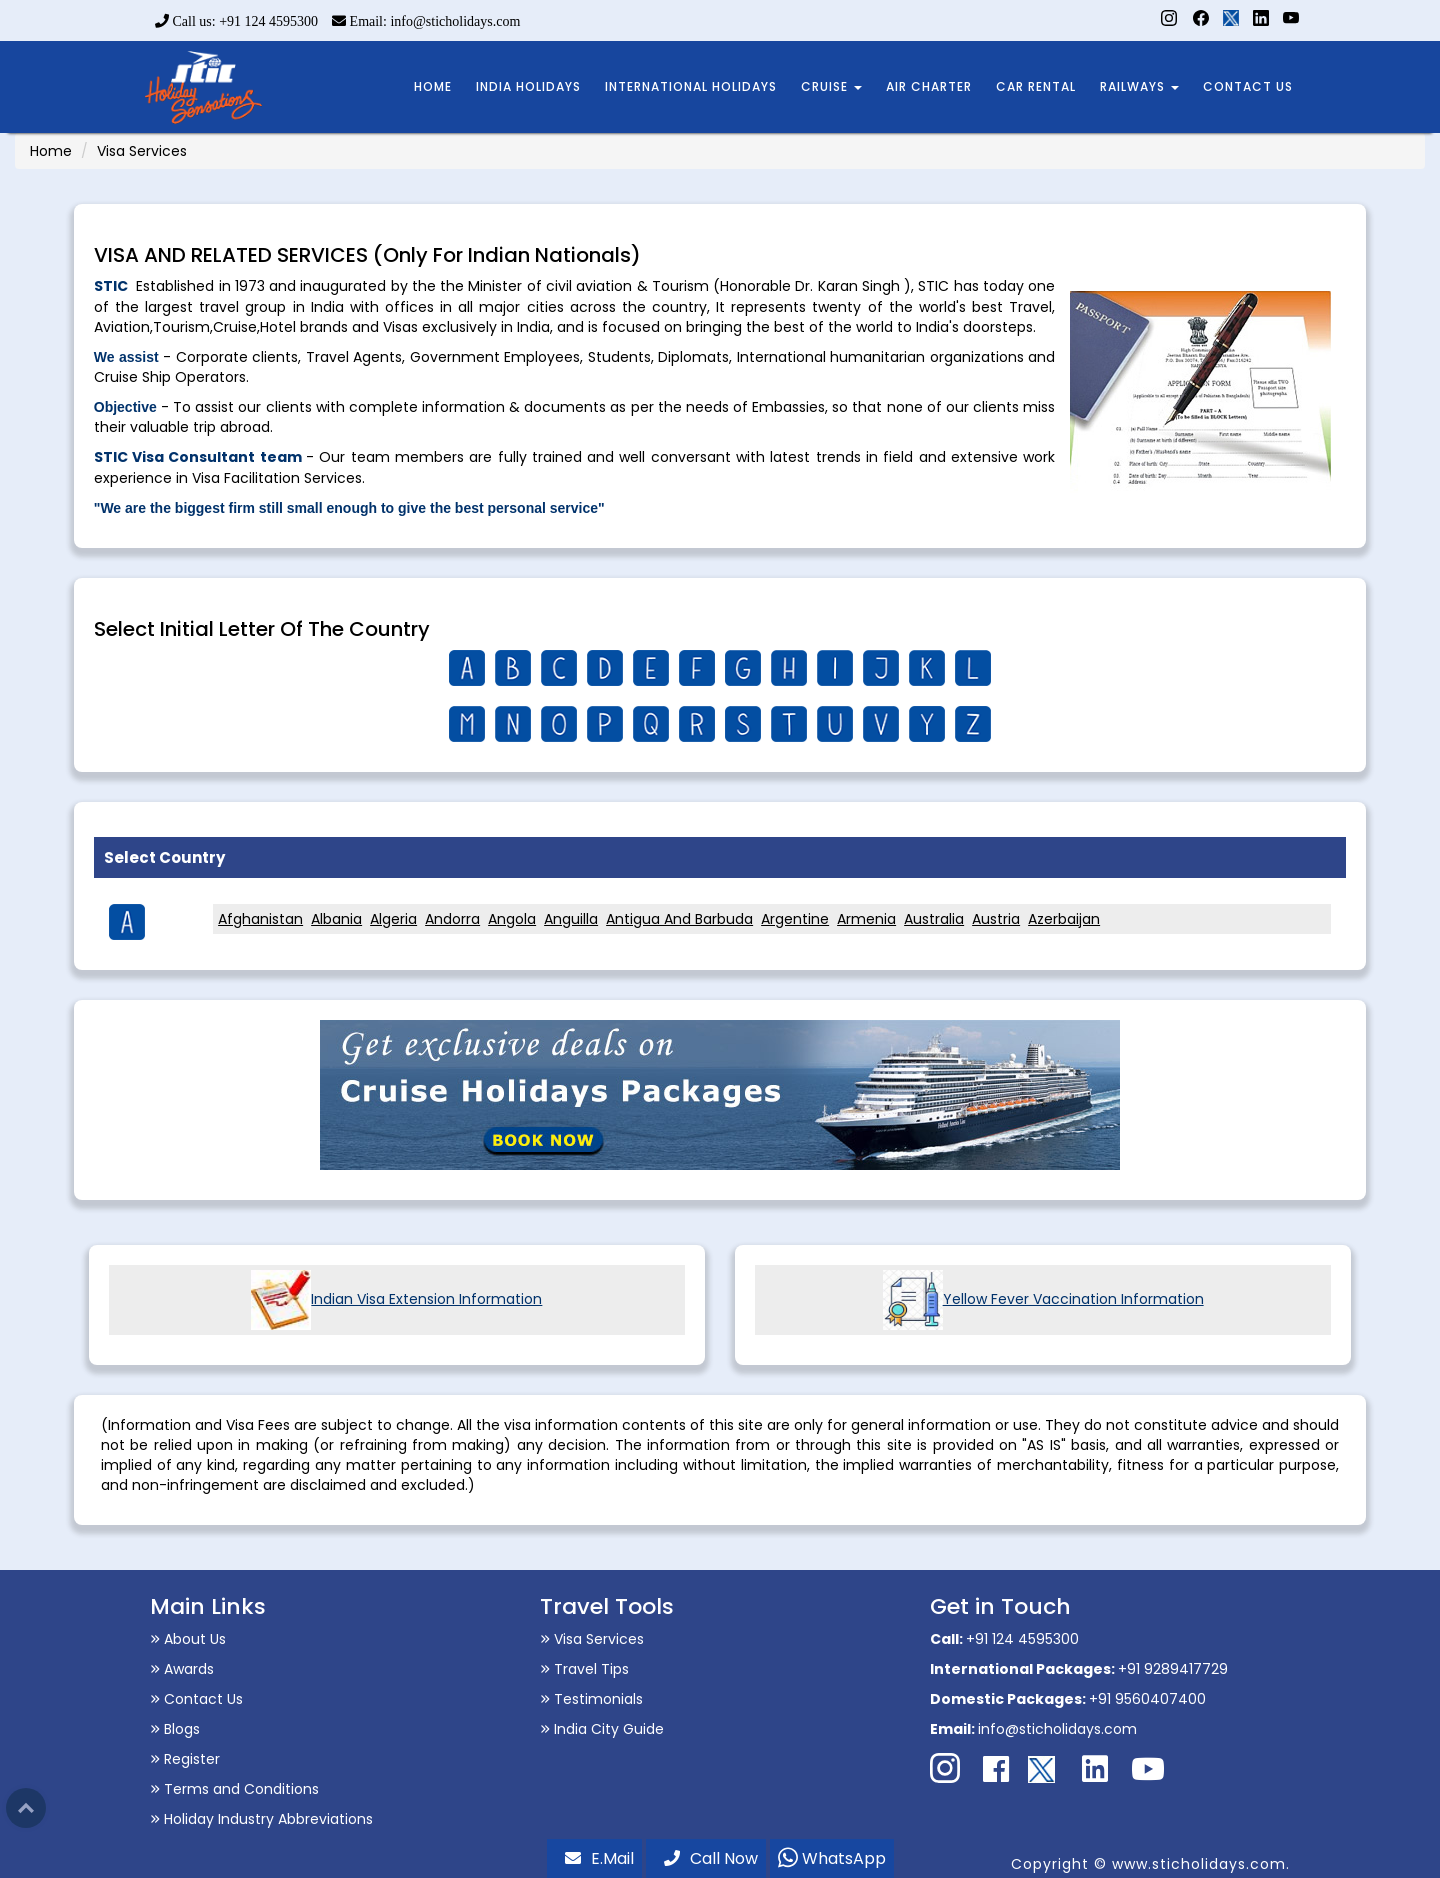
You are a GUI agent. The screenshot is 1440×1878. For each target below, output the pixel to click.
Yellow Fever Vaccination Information (1043, 1299)
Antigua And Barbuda (679, 919)
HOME (433, 86)
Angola (512, 919)
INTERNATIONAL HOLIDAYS (691, 86)
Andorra (452, 919)
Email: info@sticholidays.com (426, 21)
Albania (336, 919)
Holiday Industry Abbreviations (261, 1819)
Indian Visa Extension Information (396, 1299)
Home (51, 151)
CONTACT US (1248, 86)
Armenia (866, 919)
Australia (934, 919)
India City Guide (602, 1729)
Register (185, 1759)
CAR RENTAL (1036, 86)
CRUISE (831, 86)
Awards (182, 1669)
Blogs (175, 1729)
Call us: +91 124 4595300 (236, 21)
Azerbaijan (1064, 919)
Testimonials (591, 1699)
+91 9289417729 (1173, 1669)
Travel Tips (584, 1669)
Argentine (795, 919)
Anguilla (571, 919)
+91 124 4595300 (1022, 1639)
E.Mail (599, 1858)
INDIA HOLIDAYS (528, 86)
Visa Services (592, 1639)
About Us (188, 1639)
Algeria (393, 919)
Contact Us (196, 1699)
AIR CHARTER (929, 86)
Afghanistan (260, 919)
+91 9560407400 (1147, 1699)
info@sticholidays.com (1057, 1729)
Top (26, 1808)
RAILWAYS (1139, 86)
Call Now (711, 1858)
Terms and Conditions (234, 1789)
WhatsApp (832, 1858)
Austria (996, 919)
